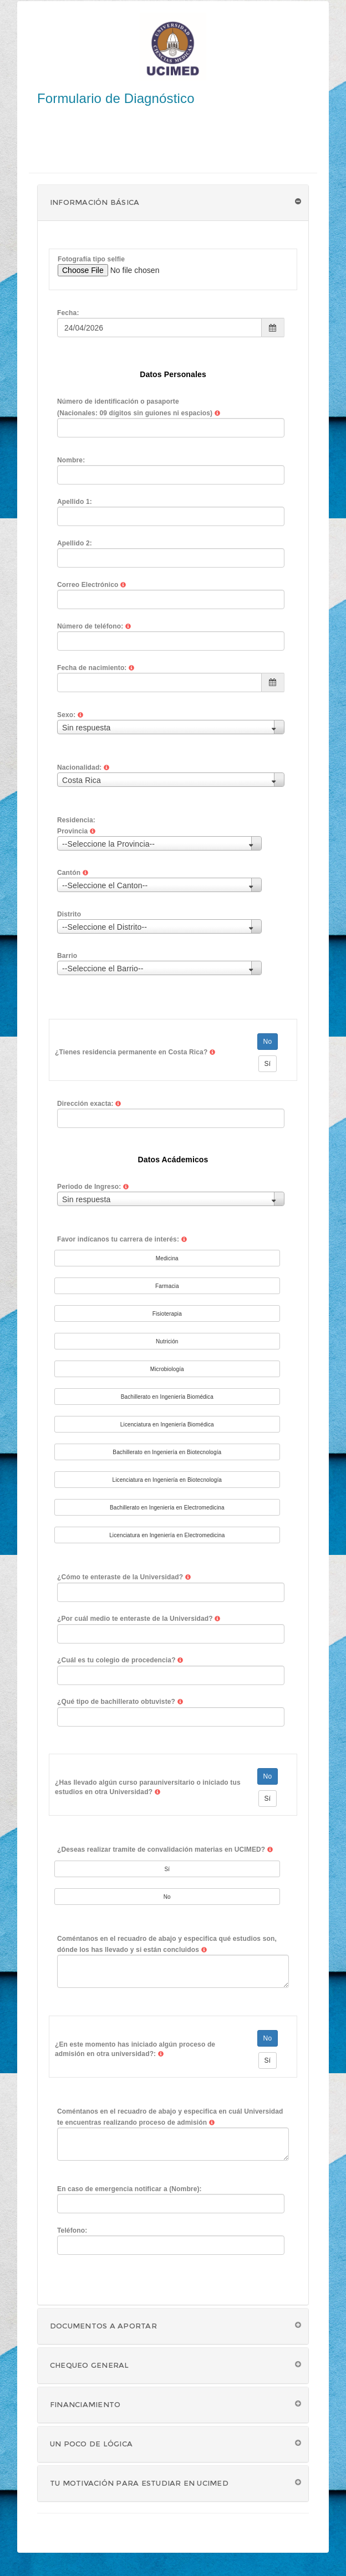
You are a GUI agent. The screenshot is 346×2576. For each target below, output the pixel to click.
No (267, 1041)
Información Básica (94, 202)
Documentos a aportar (103, 2325)
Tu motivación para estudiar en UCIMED (139, 2483)
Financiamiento (85, 2404)
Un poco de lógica (91, 2443)
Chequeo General (89, 2365)
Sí (267, 1064)
